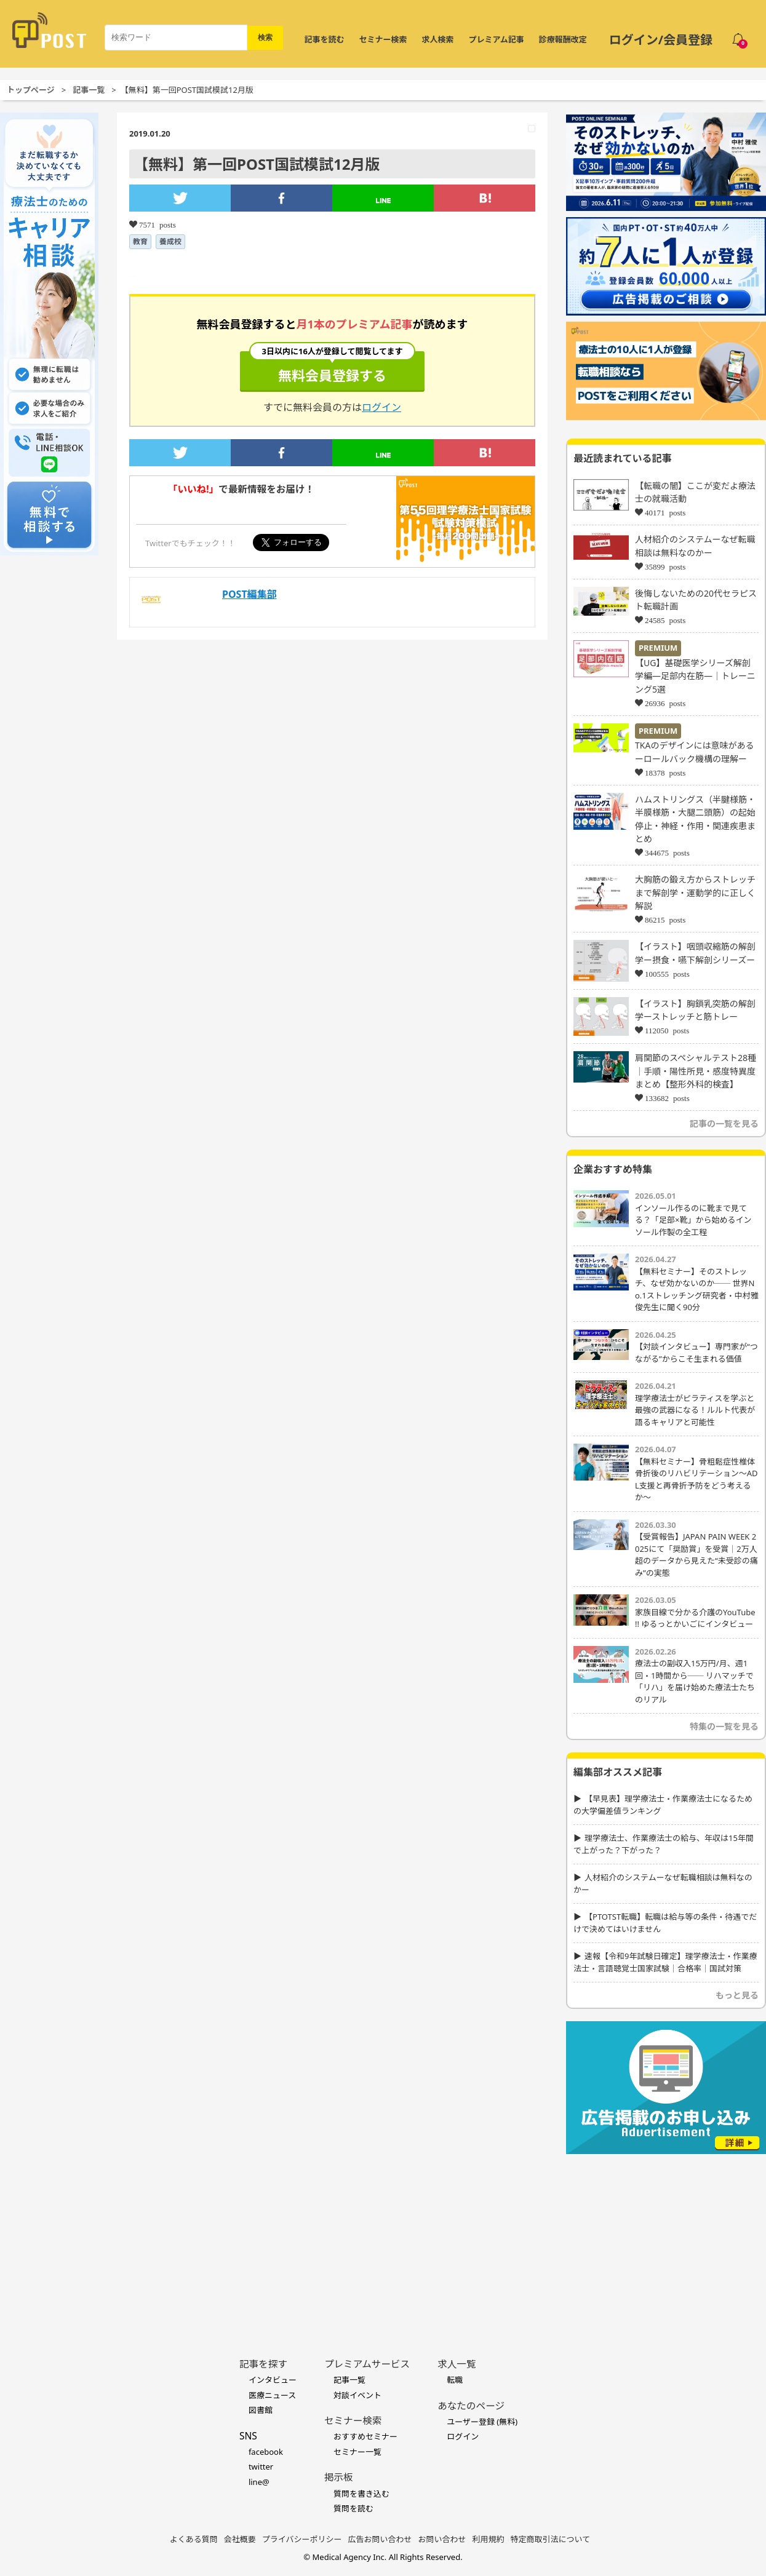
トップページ (31, 89)
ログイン (381, 407)
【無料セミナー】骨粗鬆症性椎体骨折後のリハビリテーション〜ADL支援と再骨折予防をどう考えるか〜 (696, 1479)
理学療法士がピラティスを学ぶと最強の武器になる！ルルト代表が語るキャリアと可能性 (695, 1410)
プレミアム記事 (496, 39)
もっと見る (737, 1995)
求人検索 (438, 39)
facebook (266, 2451)
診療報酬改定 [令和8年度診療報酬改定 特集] (563, 39)
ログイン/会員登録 (660, 39)
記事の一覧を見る (724, 1123)
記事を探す (263, 2364)
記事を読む (325, 39)
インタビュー (273, 2379)
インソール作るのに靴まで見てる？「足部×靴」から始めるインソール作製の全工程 (693, 1220)
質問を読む (353, 2508)
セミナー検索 (383, 39)
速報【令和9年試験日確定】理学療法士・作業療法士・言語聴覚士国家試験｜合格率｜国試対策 (665, 1962)
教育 (140, 241)
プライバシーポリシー (302, 2539)
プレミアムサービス (367, 2364)
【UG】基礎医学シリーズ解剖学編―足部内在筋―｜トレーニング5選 (695, 676)
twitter (261, 2466)
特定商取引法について (551, 2539)
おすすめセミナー (365, 2436)
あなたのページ (471, 2405)
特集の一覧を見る (724, 1726)
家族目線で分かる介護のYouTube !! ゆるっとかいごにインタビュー (695, 1618)
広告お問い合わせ (380, 2539)
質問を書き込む (361, 2493)
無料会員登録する (332, 367)
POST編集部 (249, 594)
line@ (259, 2481)
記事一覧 (89, 89)
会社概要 (240, 2539)
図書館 (261, 2409)
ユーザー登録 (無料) (482, 2421)
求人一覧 (456, 2364)
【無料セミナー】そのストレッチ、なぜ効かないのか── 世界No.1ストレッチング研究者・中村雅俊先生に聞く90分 (697, 1289)
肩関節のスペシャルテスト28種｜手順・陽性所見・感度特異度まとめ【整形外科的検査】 (695, 1071)
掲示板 (338, 2477)
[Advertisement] (666, 2237)
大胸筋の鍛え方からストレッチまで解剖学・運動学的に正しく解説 (695, 892)
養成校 (170, 241)
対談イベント (357, 2395)
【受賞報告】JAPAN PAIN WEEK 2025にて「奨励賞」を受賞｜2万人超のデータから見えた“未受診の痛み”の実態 (696, 1554)
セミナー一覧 (357, 2451)
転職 (455, 2379)
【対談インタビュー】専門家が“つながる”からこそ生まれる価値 (696, 1352)
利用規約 (489, 2539)
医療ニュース (272, 2395)
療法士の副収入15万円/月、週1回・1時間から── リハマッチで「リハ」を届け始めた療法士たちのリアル (695, 1681)
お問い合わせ (442, 2539)
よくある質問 (194, 2539)
